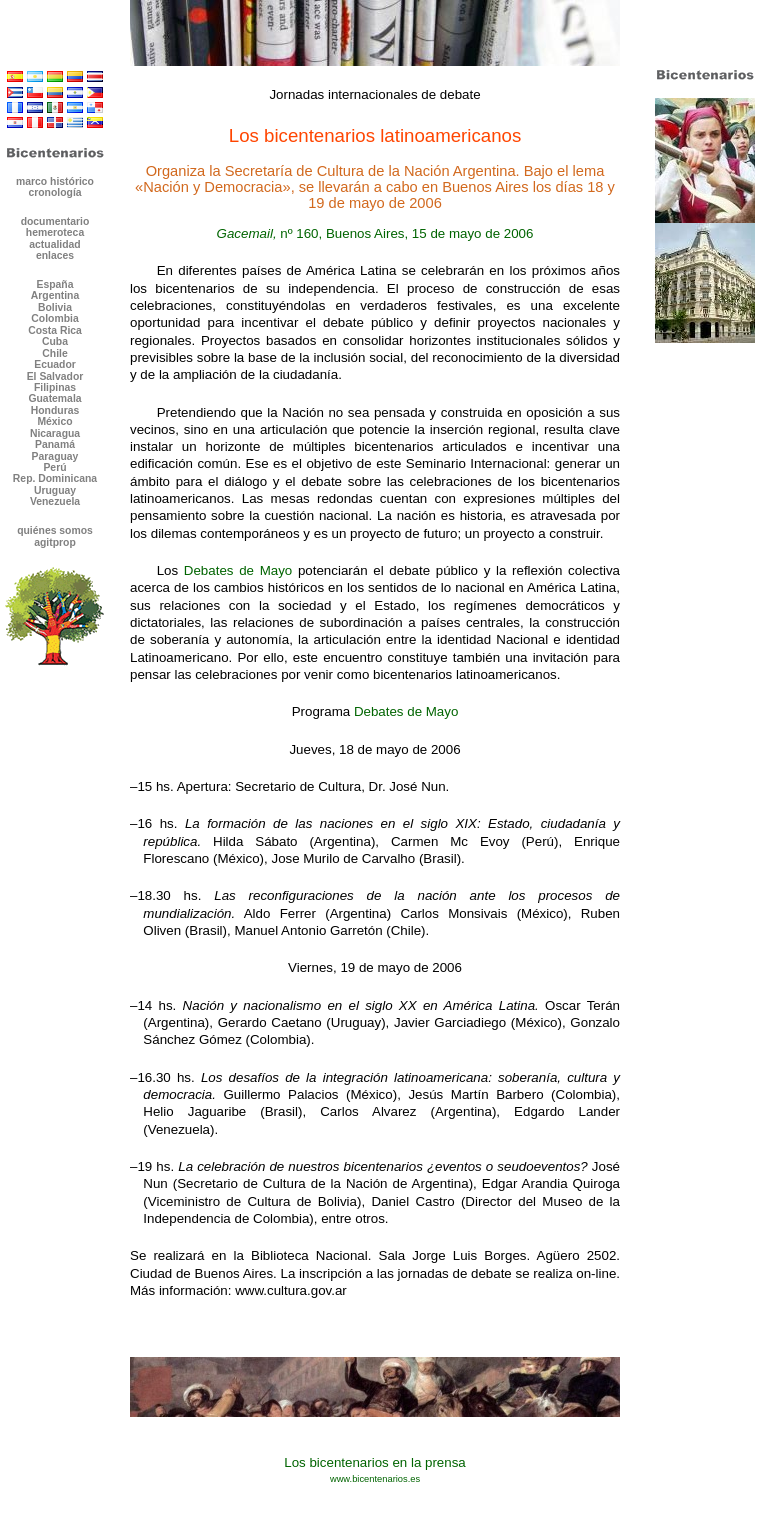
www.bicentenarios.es (375, 1479)
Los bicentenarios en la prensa (375, 1462)
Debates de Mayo (238, 570)
